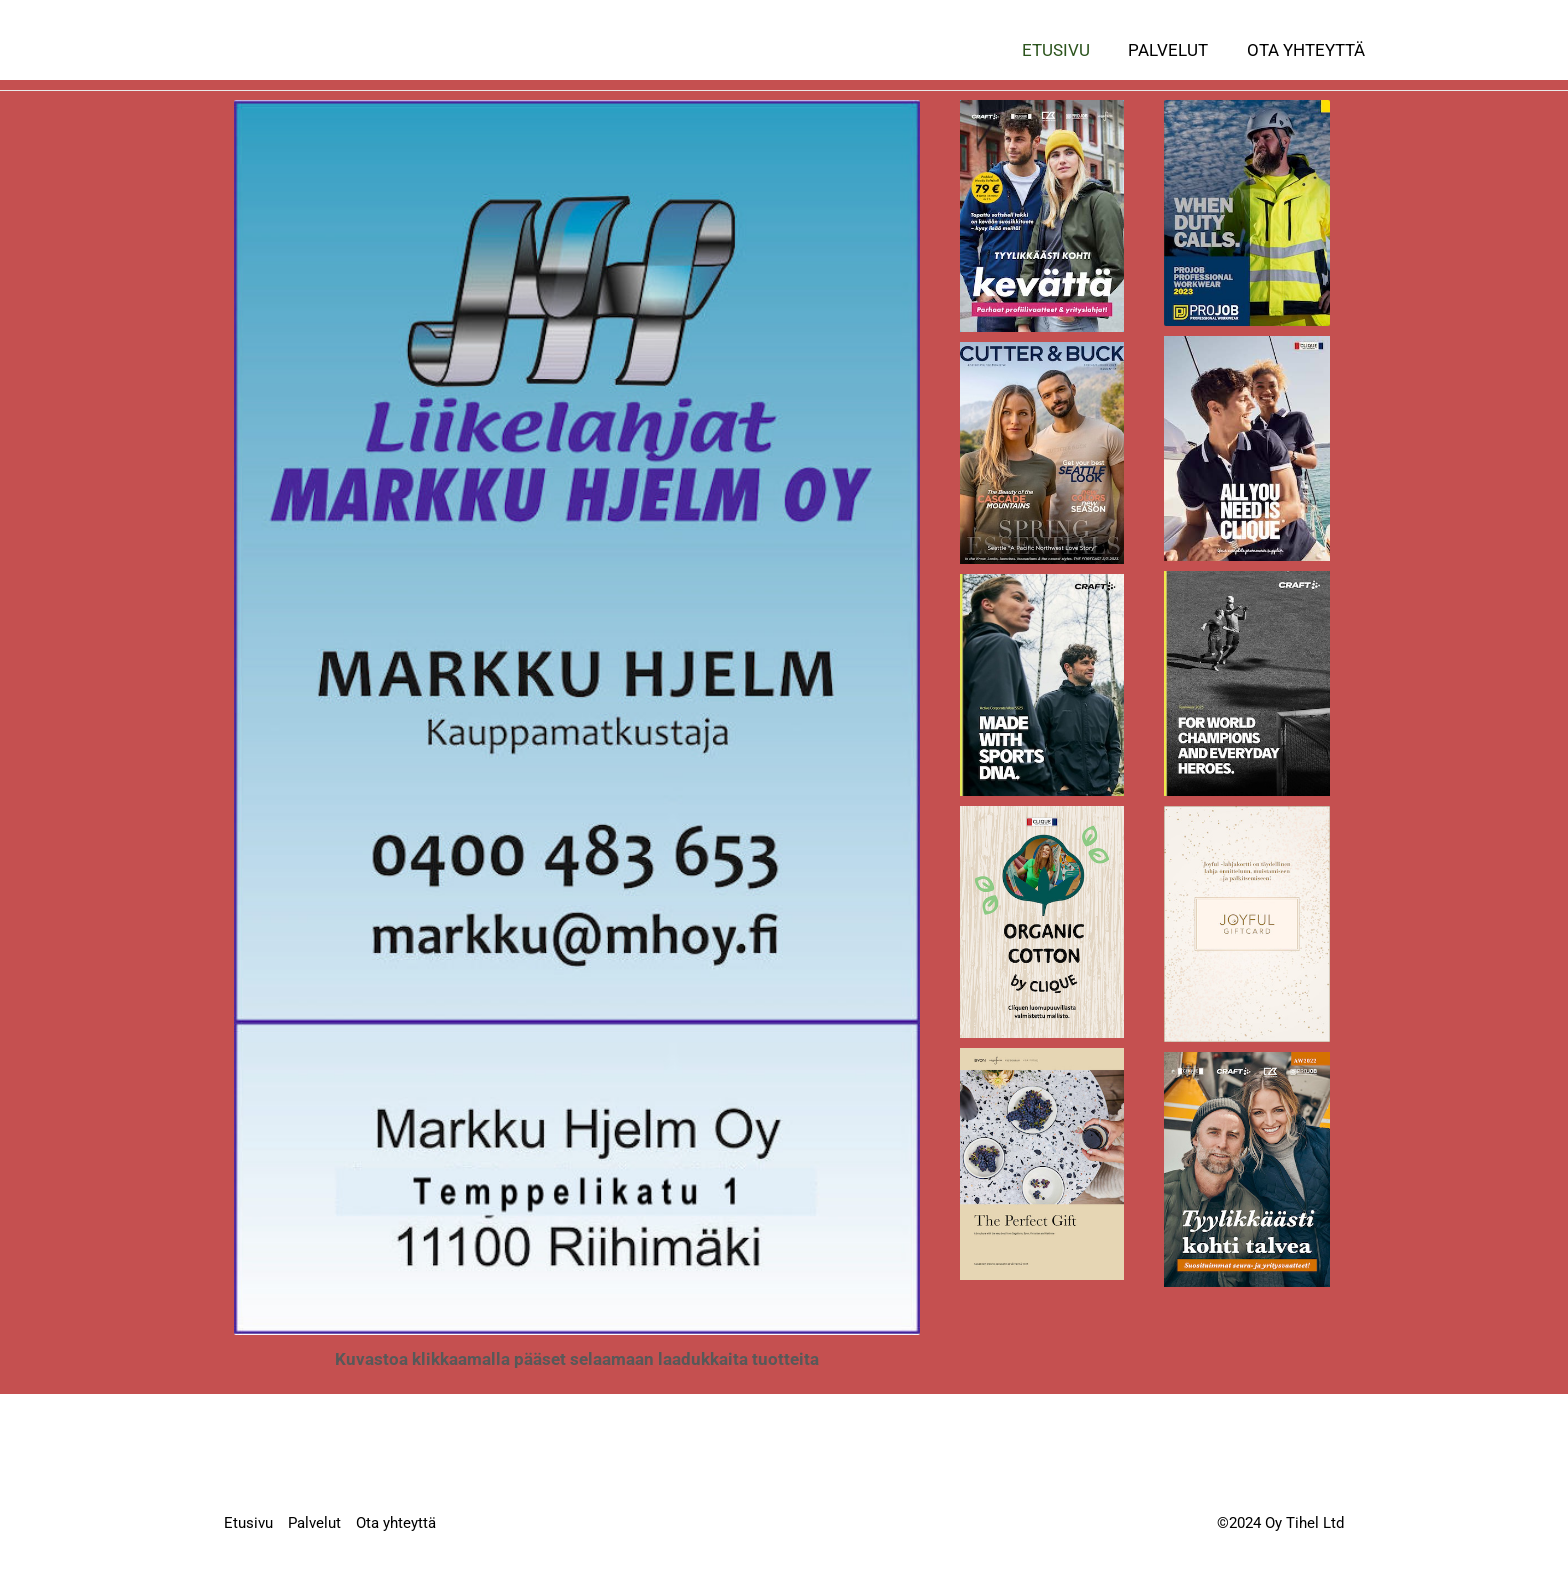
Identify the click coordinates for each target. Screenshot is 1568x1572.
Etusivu (1067, 50)
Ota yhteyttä (1308, 50)
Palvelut (1175, 50)
